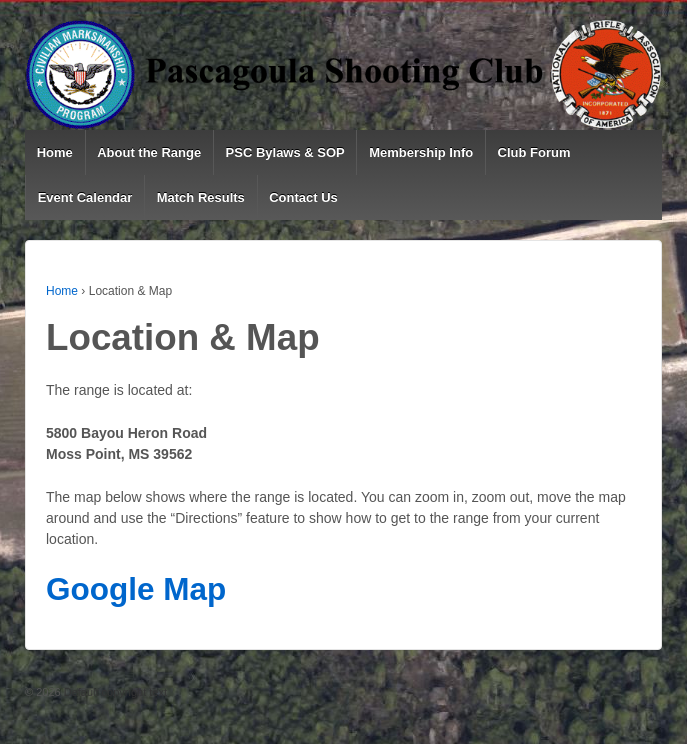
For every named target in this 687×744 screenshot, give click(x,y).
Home (55, 152)
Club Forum (534, 152)
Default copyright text (114, 692)
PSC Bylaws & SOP (285, 152)
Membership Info (421, 152)
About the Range (149, 152)
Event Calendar (85, 197)
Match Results (201, 197)
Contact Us (303, 197)
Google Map (136, 589)
